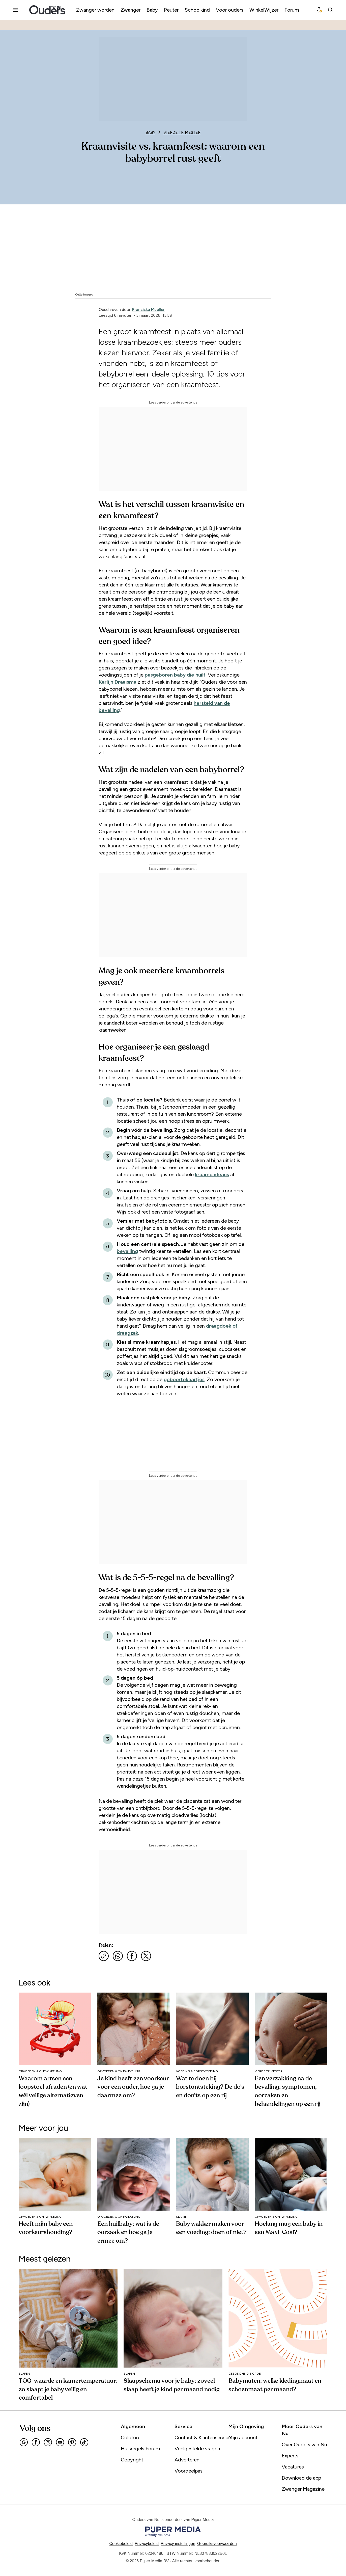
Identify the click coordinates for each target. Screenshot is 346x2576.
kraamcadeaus (212, 1174)
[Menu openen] (15, 9)
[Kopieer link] (104, 1956)
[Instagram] (48, 2442)
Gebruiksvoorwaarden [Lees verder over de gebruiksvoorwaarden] (217, 2543)
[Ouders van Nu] (47, 9)
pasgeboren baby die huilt (175, 675)
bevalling (127, 1251)
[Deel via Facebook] (132, 1956)
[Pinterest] (72, 2442)
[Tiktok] (84, 2442)
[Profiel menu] (319, 9)
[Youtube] (60, 2442)
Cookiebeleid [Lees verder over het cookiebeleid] (121, 2543)
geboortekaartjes (184, 1379)
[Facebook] (36, 2442)
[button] (178, 2543)
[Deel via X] (146, 1956)
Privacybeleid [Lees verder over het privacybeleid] (147, 2543)
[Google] (24, 2442)
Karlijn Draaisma (117, 682)
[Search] (330, 9)
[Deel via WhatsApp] (118, 1956)
